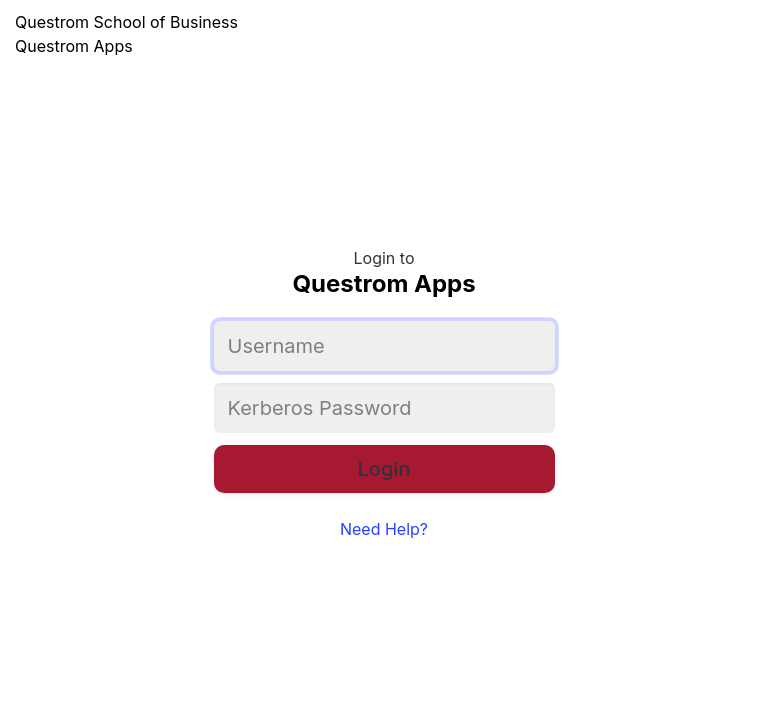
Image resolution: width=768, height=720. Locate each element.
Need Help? (384, 529)
